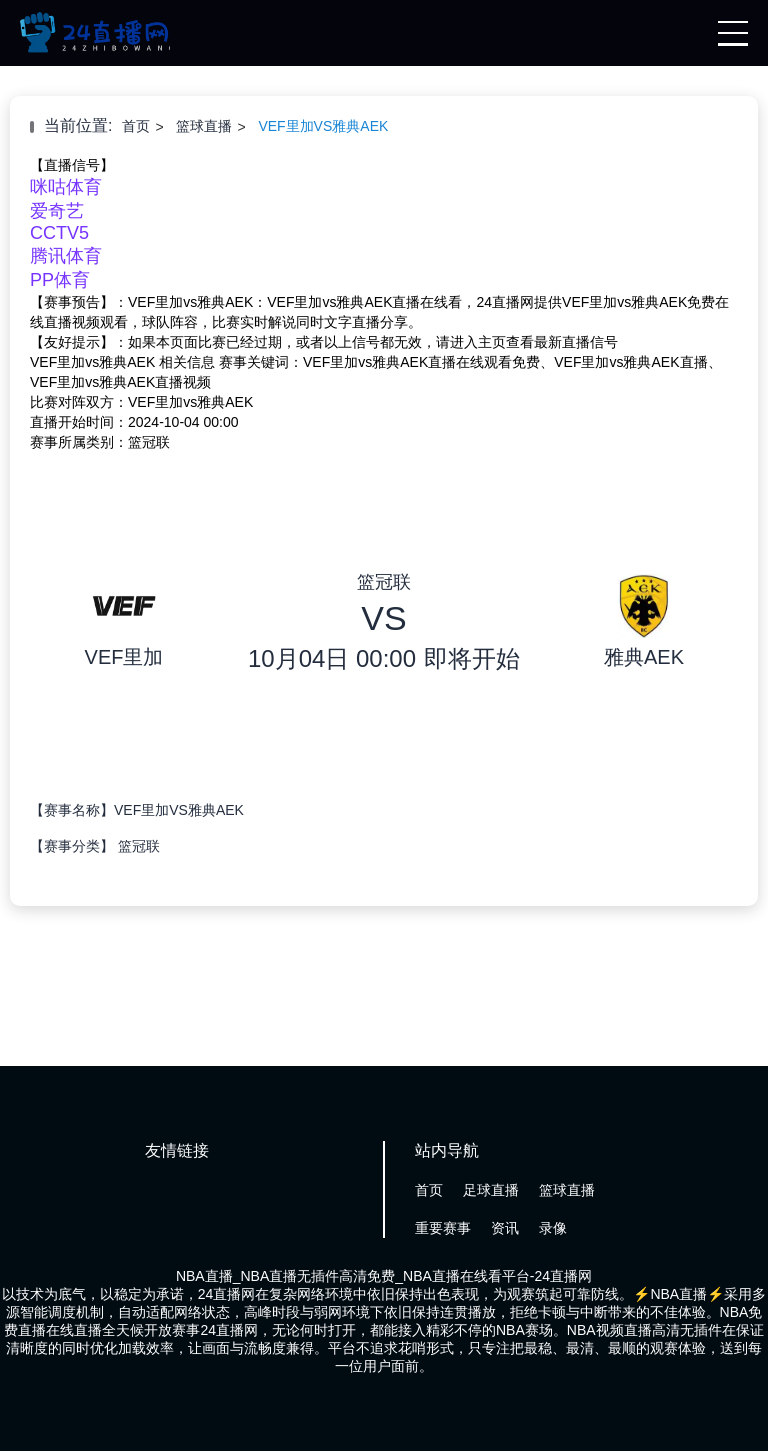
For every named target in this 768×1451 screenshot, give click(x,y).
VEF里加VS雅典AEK (323, 126)
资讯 (505, 1228)
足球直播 (491, 1190)
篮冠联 (139, 846)
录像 (553, 1228)
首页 (136, 126)
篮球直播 (204, 126)
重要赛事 (443, 1228)
